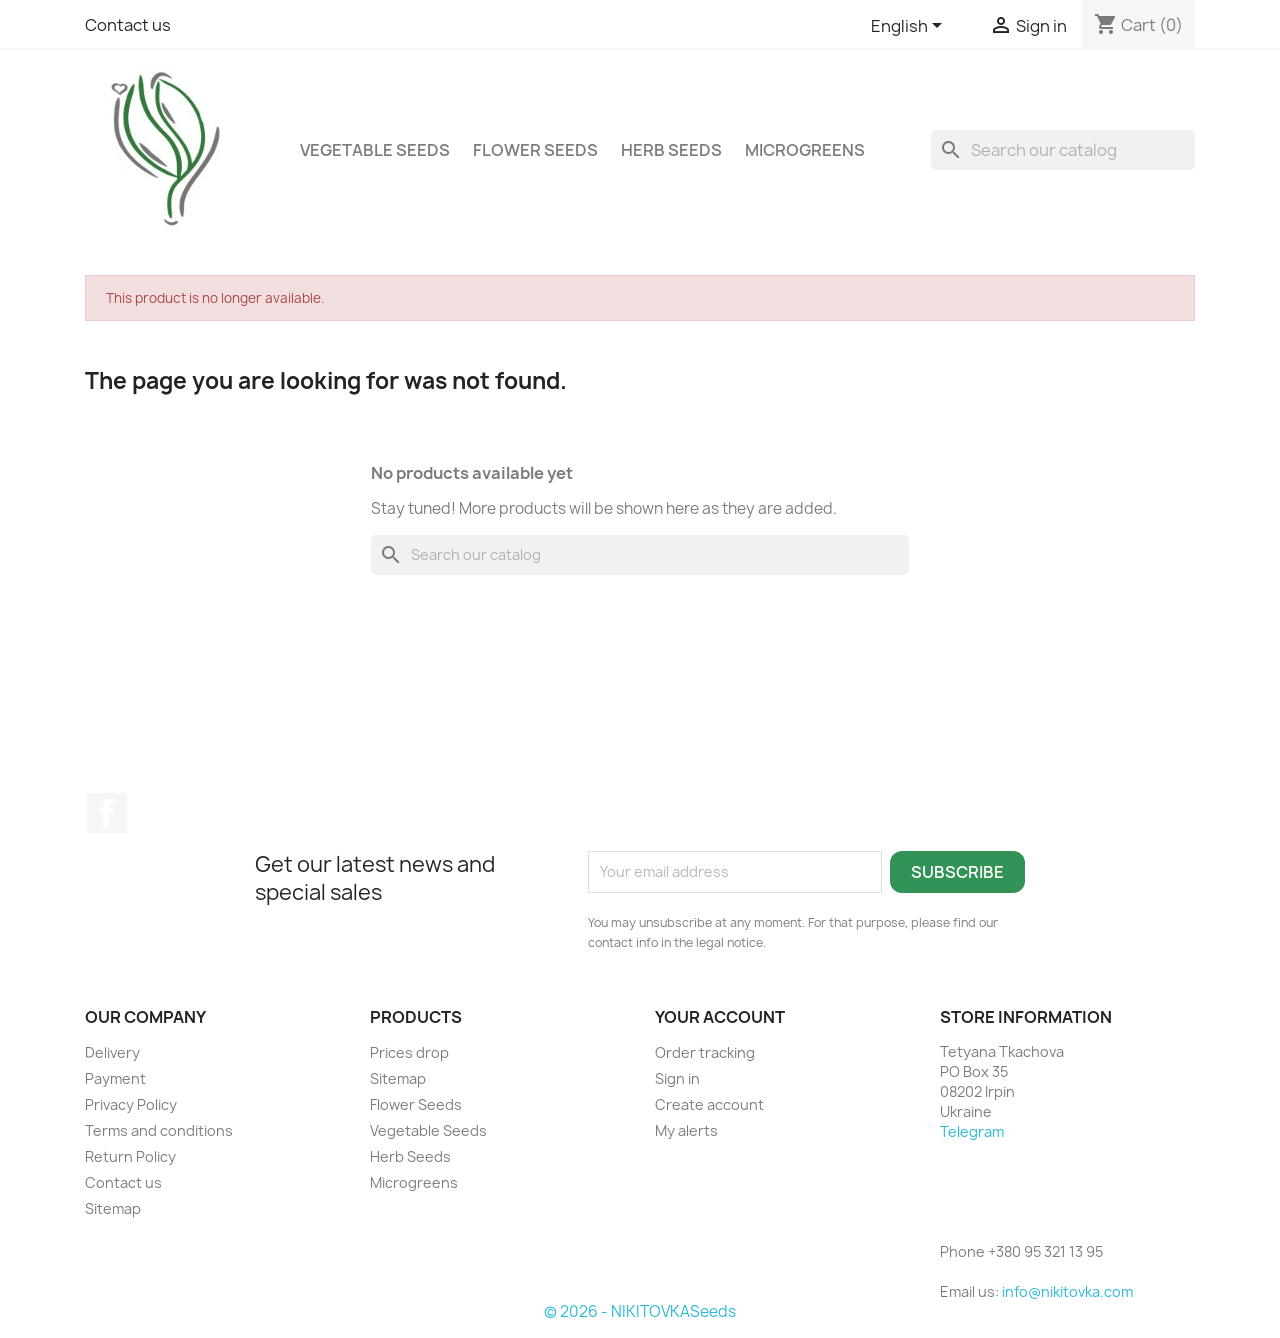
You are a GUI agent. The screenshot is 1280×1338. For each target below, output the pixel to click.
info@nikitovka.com (1067, 1291)
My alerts (686, 1130)
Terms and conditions (159, 1130)
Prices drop (409, 1052)
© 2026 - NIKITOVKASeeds (640, 1311)
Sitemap (113, 1208)
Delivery (112, 1052)
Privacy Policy (131, 1104)
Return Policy (130, 1156)
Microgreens (805, 150)
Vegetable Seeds (375, 150)
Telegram (972, 1131)
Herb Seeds (671, 150)
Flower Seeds (535, 150)
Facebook (107, 813)
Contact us (128, 25)
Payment (115, 1078)
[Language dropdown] (910, 27)
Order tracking (705, 1052)
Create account (709, 1104)
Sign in (677, 1078)
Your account (720, 1017)
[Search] (1063, 150)
